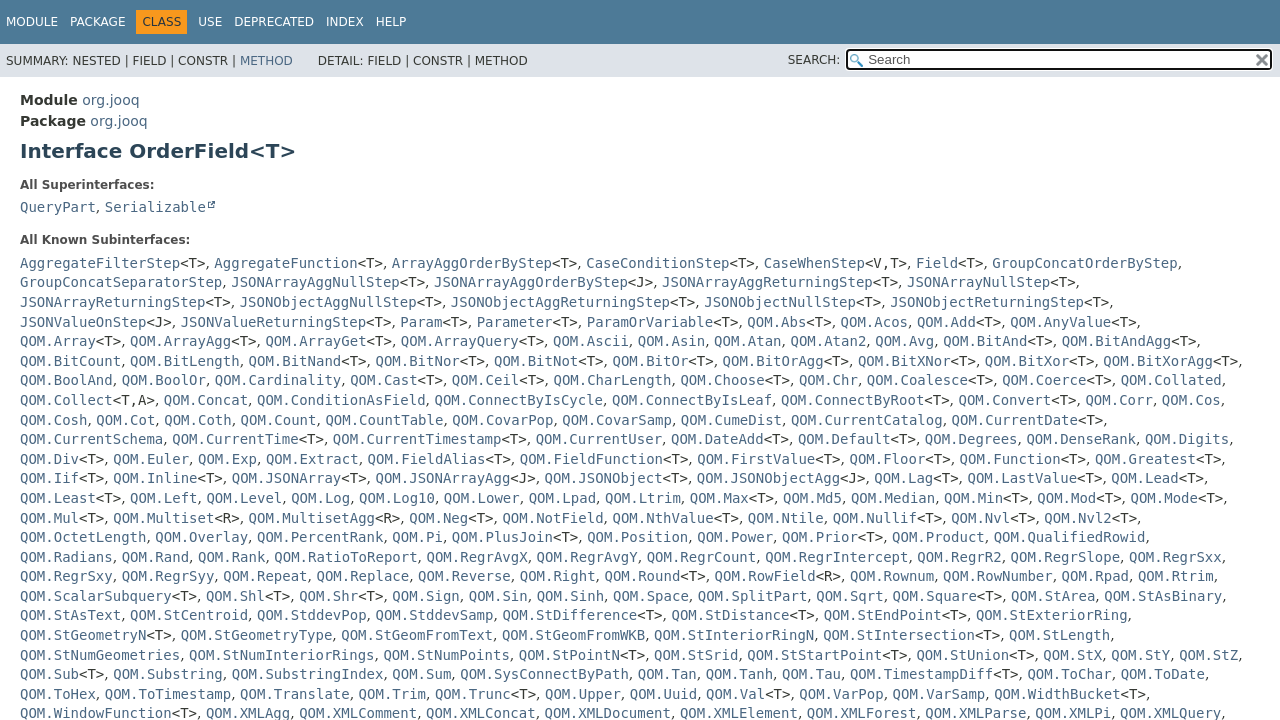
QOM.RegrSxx (1175, 557)
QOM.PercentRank (320, 537)
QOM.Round (642, 576)
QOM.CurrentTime (235, 439)
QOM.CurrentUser (599, 439)
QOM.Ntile (786, 518)
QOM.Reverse (464, 576)
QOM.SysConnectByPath (544, 674)
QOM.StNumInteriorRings (281, 655)
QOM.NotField (552, 518)
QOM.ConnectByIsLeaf (692, 400)
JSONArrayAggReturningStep (767, 282)
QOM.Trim (392, 694)
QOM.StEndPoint (883, 615)
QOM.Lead (1144, 478)
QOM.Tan (667, 674)
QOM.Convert (1005, 400)
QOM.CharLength (612, 380)
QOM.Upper (583, 694)
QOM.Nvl (980, 518)
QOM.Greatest (1145, 459)
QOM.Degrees (971, 439)
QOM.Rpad (1095, 576)
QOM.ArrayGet (315, 341)
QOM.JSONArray (287, 478)
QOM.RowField (765, 576)
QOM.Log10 (397, 498)
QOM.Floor (887, 459)
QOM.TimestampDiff (921, 674)
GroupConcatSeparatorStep (121, 282)
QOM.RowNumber (998, 576)
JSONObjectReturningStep (987, 302)
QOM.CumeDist (731, 420)
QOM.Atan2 (828, 341)
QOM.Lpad (562, 498)
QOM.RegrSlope (1066, 557)
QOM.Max (719, 498)
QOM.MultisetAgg (312, 518)
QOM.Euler (151, 459)
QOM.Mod (1066, 498)
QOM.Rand (155, 557)
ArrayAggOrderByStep (472, 263)
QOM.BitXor (1027, 361)
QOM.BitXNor (904, 361)
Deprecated (274, 22)
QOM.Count (279, 420)
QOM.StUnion (962, 655)
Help (391, 22)
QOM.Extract (312, 459)
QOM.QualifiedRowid (1070, 537)
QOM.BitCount (70, 361)
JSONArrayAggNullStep (315, 282)
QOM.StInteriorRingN (734, 635)
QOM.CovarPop (502, 420)
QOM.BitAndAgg (1117, 341)
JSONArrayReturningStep (112, 302)
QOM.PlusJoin (502, 537)
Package (97, 22)
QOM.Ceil (485, 380)
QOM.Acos (874, 322)
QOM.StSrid (696, 655)
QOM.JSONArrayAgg (443, 478)
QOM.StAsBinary (1163, 596)
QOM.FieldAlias (427, 459)
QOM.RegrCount (702, 557)
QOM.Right (558, 576)
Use (210, 22)
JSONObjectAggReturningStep (560, 302)
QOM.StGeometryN (83, 635)
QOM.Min (973, 498)
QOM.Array (58, 341)
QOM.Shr (328, 596)
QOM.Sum (421, 674)
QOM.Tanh (739, 674)
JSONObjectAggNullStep (328, 302)
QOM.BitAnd (985, 341)
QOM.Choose (722, 380)
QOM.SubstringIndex (308, 674)
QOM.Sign (425, 596)
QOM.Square (935, 596)
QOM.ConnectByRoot (852, 400)
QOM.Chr (828, 380)
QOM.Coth (197, 420)
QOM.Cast (383, 380)
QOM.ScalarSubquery (96, 596)
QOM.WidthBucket (1057, 694)
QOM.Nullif (875, 518)
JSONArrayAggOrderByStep (531, 282)
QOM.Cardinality (278, 380)
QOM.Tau (811, 674)
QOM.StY (1140, 655)
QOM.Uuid (663, 694)
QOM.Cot (125, 420)
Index (345, 22)
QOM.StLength (1059, 635)
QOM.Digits (1187, 439)
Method (266, 61)
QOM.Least (58, 498)
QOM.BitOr (650, 361)
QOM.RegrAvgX (477, 557)
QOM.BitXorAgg (1158, 361)
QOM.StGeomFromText (417, 635)
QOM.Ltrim (643, 498)
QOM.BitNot (536, 361)
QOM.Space (651, 596)
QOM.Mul (49, 518)
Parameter (515, 322)
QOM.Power (735, 537)
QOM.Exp (227, 459)
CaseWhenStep (814, 263)
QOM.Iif (49, 478)
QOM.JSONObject (604, 478)
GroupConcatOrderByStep (1084, 263)
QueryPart (58, 207)
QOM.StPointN (569, 655)
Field (937, 263)
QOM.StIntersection (899, 635)
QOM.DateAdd (717, 439)
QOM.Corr (1118, 400)
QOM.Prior (820, 537)
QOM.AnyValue (1060, 322)
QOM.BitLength (185, 361)
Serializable (155, 207)
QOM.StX (1072, 655)
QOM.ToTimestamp (168, 694)
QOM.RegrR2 (959, 557)
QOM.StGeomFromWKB (573, 635)
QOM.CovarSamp (617, 420)
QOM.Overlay (201, 537)
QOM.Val (735, 694)
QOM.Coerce (1044, 380)
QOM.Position (637, 537)
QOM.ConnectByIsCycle (518, 400)
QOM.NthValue (663, 518)
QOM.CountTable (384, 420)
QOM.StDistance (730, 615)
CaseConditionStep (657, 263)
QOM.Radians (66, 557)
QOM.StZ (1208, 655)
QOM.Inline (155, 478)
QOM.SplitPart (753, 596)
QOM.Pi (417, 537)
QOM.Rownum (892, 576)
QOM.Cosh (53, 420)
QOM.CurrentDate (1015, 420)
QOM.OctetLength (83, 537)
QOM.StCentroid (189, 615)
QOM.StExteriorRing (1052, 615)
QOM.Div (49, 459)
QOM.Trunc (473, 694)
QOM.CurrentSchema (91, 439)
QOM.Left (163, 498)
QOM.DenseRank (1081, 439)
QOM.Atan (747, 341)
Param (421, 322)
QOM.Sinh (570, 596)
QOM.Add (946, 322)
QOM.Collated (1171, 380)
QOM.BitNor (417, 361)
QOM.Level (244, 498)
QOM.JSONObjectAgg (768, 478)
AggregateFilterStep (100, 263)
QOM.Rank (231, 557)
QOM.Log (320, 498)
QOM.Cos (1191, 400)
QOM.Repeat (265, 576)
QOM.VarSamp (939, 694)
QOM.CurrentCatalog (867, 420)
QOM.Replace (362, 576)
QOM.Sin (498, 596)
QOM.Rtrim (1176, 576)
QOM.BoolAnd (66, 380)
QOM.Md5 (812, 498)
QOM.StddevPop (312, 615)
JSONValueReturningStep (273, 322)
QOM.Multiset (163, 518)
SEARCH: (814, 60)
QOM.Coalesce (917, 380)
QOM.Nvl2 (1077, 518)
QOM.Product (938, 537)
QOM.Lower (482, 498)
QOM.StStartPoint (814, 655)
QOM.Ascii (591, 341)
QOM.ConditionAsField (341, 400)
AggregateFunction (285, 263)
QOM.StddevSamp (434, 615)
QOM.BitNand (295, 361)
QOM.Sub (49, 674)
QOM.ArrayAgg (180, 341)
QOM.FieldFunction (591, 459)
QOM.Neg (438, 518)
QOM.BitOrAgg (773, 361)
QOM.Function (1010, 459)
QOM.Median (893, 498)
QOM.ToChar (1069, 674)
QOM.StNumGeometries (100, 655)
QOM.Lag (903, 478)
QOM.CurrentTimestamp (417, 439)
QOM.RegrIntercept (836, 557)
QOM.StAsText (70, 615)
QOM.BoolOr (164, 380)
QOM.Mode (1164, 498)
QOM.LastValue (1023, 478)
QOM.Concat (206, 400)
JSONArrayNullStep (978, 282)
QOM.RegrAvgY (587, 557)
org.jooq (110, 100)
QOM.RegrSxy (66, 576)
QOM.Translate (295, 694)
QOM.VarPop (841, 694)
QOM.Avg (904, 341)
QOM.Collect (66, 400)
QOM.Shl (235, 596)
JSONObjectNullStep (780, 302)
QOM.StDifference (569, 615)
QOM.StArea (1053, 596)
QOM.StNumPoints (446, 655)
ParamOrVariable (650, 322)
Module (32, 22)
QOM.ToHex (58, 694)
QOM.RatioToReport (345, 557)
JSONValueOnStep (83, 322)
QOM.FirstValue (756, 459)
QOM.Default (844, 439)
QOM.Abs (776, 322)
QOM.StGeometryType (257, 635)
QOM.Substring (168, 674)
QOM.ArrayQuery (460, 341)
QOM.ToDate (1163, 674)
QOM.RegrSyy (168, 576)
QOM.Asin (671, 341)
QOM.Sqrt (849, 596)
